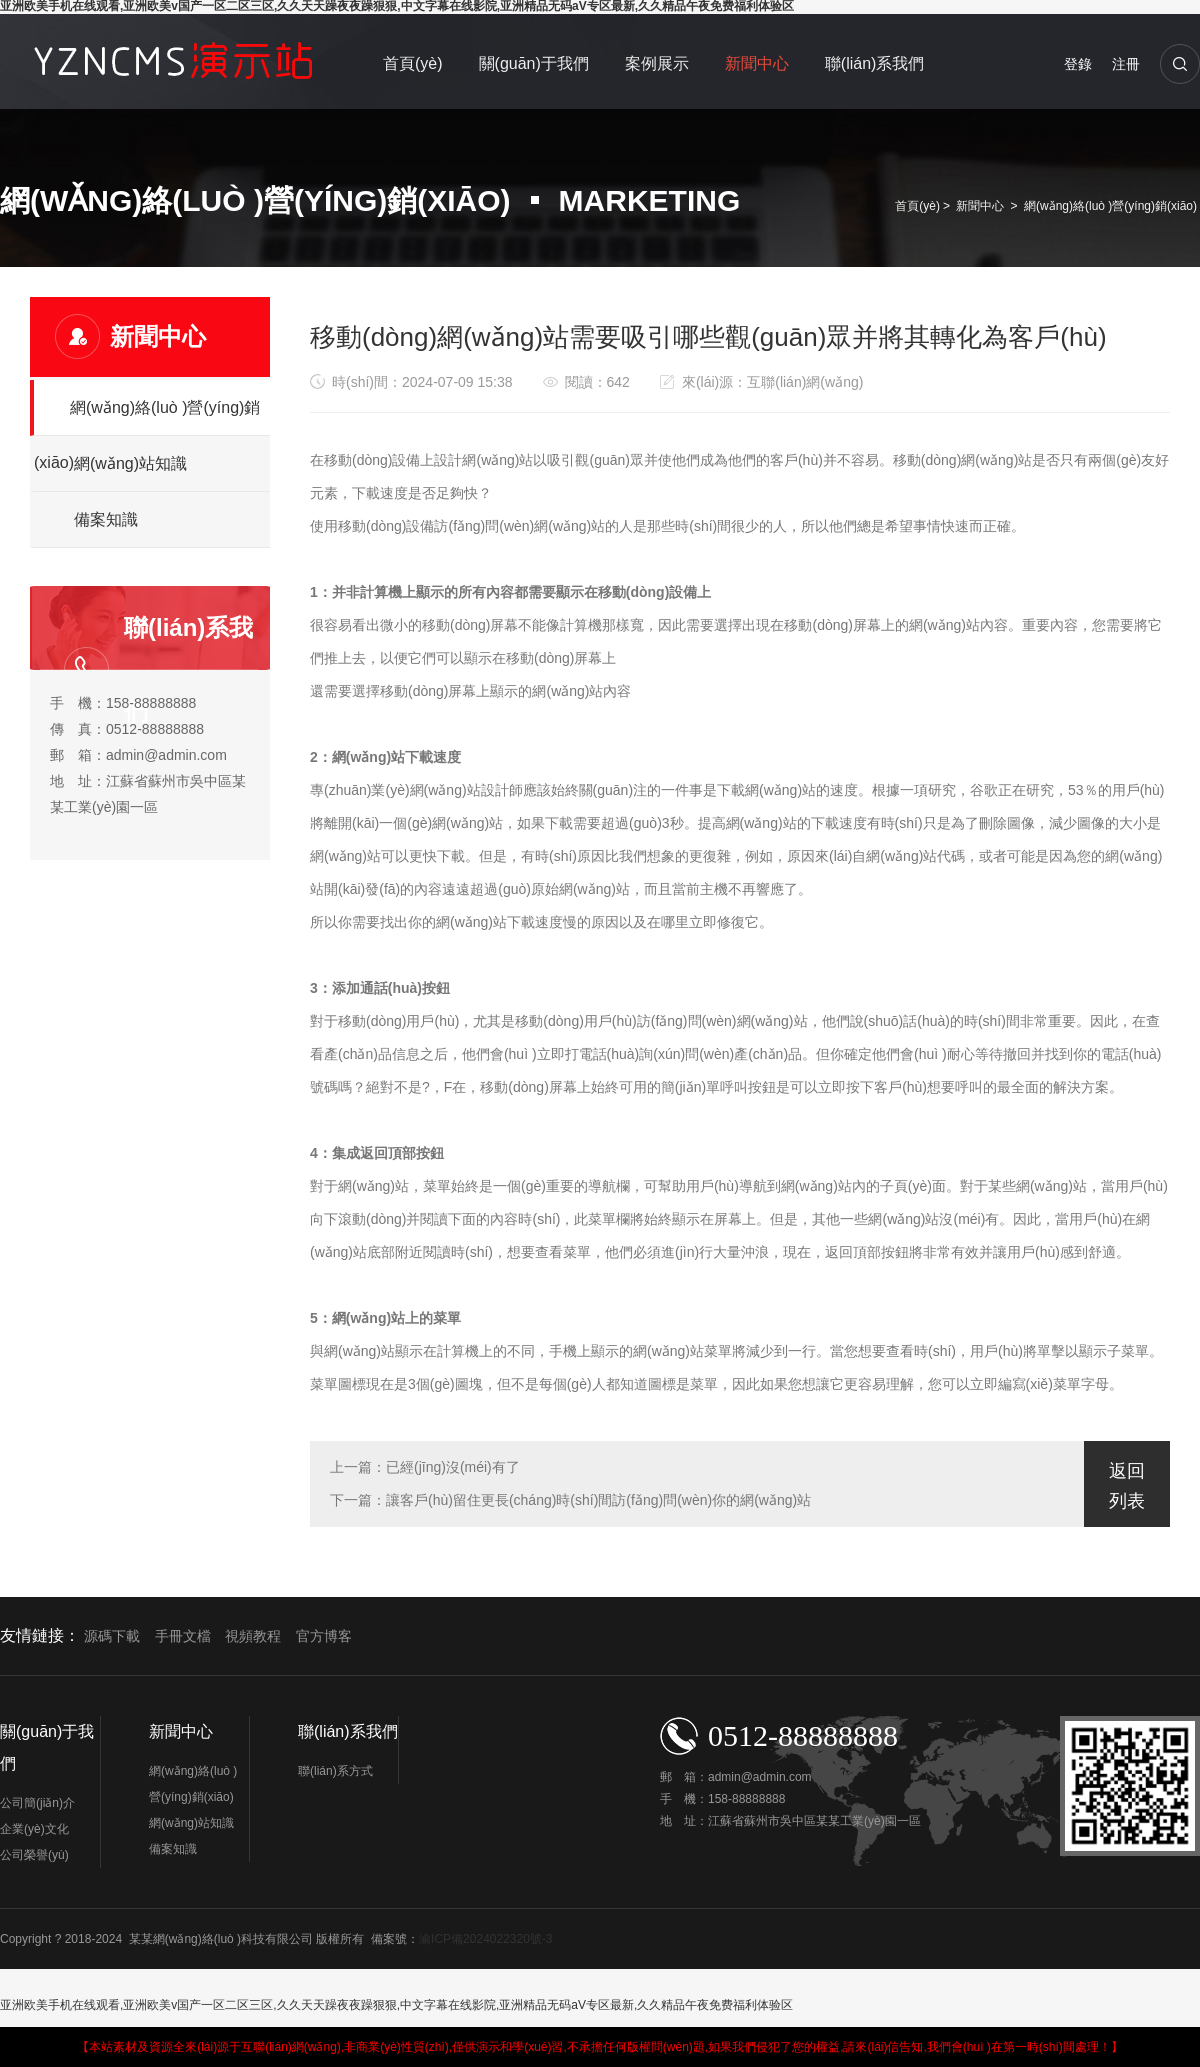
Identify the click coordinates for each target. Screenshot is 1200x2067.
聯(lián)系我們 (875, 63)
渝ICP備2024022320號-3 (485, 1939)
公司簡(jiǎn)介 (37, 1803)
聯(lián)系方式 (335, 1771)
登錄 (1078, 64)
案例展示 (657, 63)
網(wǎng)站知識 (130, 463)
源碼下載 (112, 1636)
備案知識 (106, 519)
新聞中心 (757, 63)
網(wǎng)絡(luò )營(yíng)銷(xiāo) (1110, 206)
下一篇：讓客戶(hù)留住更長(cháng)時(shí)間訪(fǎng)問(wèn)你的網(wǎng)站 (570, 1500)
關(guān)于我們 (534, 63)
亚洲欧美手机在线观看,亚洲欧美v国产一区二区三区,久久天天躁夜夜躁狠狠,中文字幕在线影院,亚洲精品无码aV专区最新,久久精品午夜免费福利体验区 (396, 2005)
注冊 (1126, 64)
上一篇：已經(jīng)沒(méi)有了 (425, 1467)
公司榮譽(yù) (34, 1855)
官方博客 (324, 1636)
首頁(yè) (413, 63)
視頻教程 (253, 1636)
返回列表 (1127, 1486)
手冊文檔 (183, 1636)
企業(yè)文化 (34, 1829)
